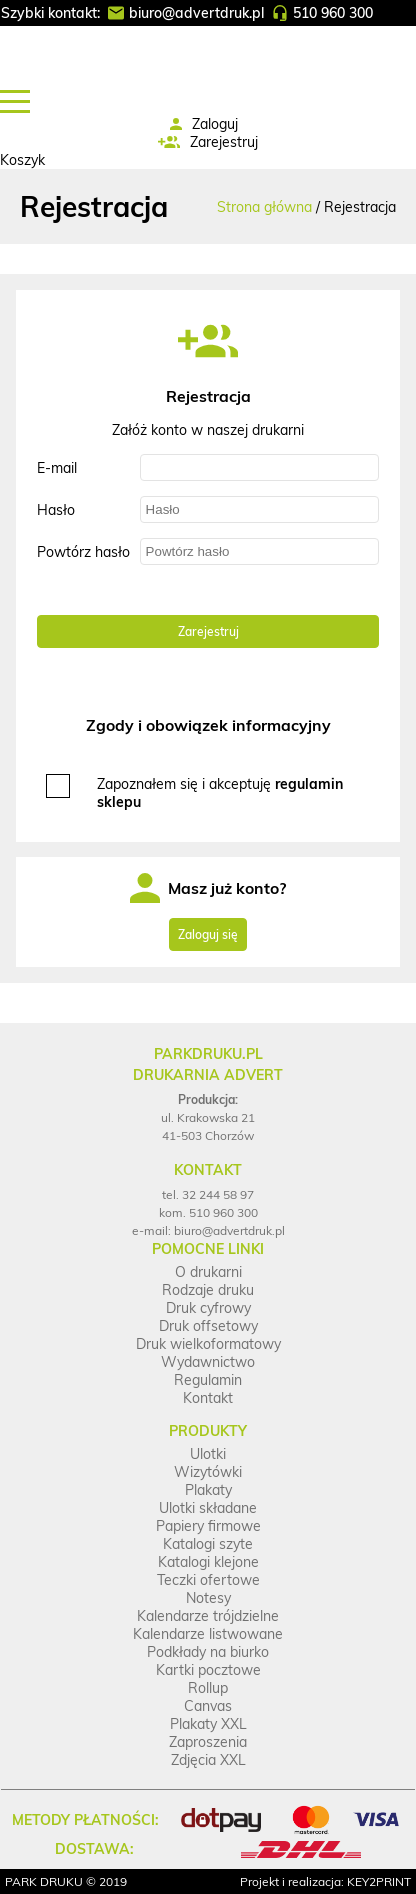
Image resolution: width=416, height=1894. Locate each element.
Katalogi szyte (208, 1544)
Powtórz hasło (83, 552)
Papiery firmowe (208, 1526)
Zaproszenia (208, 1742)
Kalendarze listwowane (208, 1634)
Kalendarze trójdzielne (208, 1616)
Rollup (208, 1688)
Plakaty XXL (208, 1724)
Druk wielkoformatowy (208, 1344)
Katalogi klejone (208, 1562)
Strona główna (264, 207)
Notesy (208, 1598)
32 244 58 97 (218, 1194)
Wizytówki (208, 1472)
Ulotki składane (208, 1508)
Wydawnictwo (208, 1362)
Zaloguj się (208, 934)
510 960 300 (333, 13)
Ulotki (208, 1454)
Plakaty (208, 1490)
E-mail (57, 468)
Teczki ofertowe (208, 1580)
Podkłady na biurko (208, 1652)
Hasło (56, 510)
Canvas (208, 1706)
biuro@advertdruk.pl (196, 13)
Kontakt (208, 1398)
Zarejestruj (224, 142)
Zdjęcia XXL (208, 1760)
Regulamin (208, 1380)
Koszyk (22, 160)
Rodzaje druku (208, 1290)
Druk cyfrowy (208, 1308)
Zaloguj (215, 124)
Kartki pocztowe (208, 1670)
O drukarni (208, 1272)
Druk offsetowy (208, 1326)
